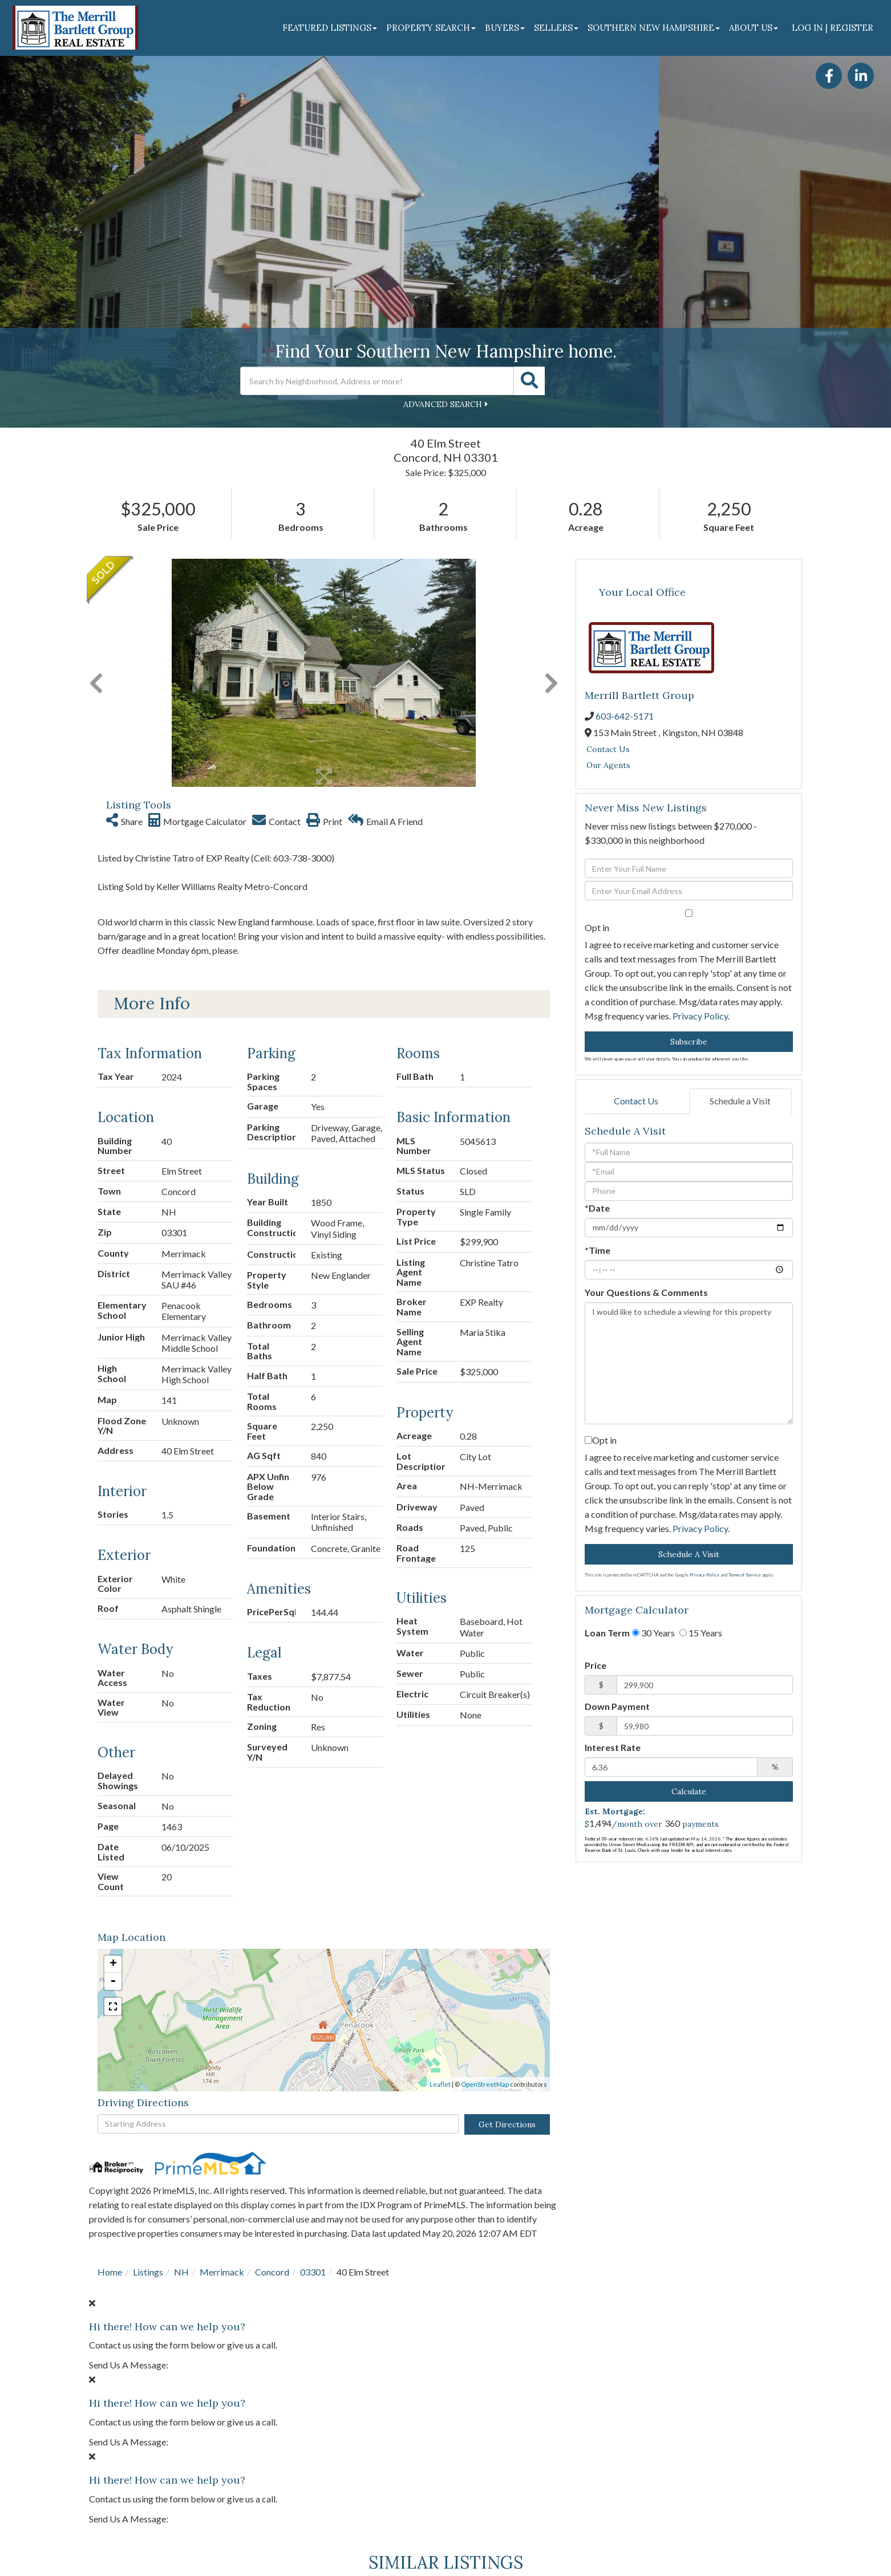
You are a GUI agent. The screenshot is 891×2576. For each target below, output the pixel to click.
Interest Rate (613, 1747)
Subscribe (688, 1042)
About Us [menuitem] (753, 27)
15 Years (700, 1632)
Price (595, 1665)
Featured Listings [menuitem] (329, 27)
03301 (313, 2271)
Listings (148, 2271)
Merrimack (222, 2271)
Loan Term (607, 1632)
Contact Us (608, 749)
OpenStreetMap (485, 2084)
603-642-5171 (625, 715)
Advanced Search (442, 404)
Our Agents (608, 765)
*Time (597, 1250)
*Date (597, 1207)
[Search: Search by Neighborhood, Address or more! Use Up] (377, 381)
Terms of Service (744, 1575)
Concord (272, 2271)
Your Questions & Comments (646, 1292)
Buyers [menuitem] (505, 27)
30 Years (653, 1632)
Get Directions (507, 2124)
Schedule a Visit (740, 1100)
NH (181, 2271)
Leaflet (440, 2084)
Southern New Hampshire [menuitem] (654, 27)
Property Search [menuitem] (431, 27)
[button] (529, 381)
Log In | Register (832, 27)
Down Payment (617, 1706)
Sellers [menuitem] (556, 27)
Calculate (688, 1791)
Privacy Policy (700, 1015)
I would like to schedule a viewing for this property (689, 1363)
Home (110, 2271)
